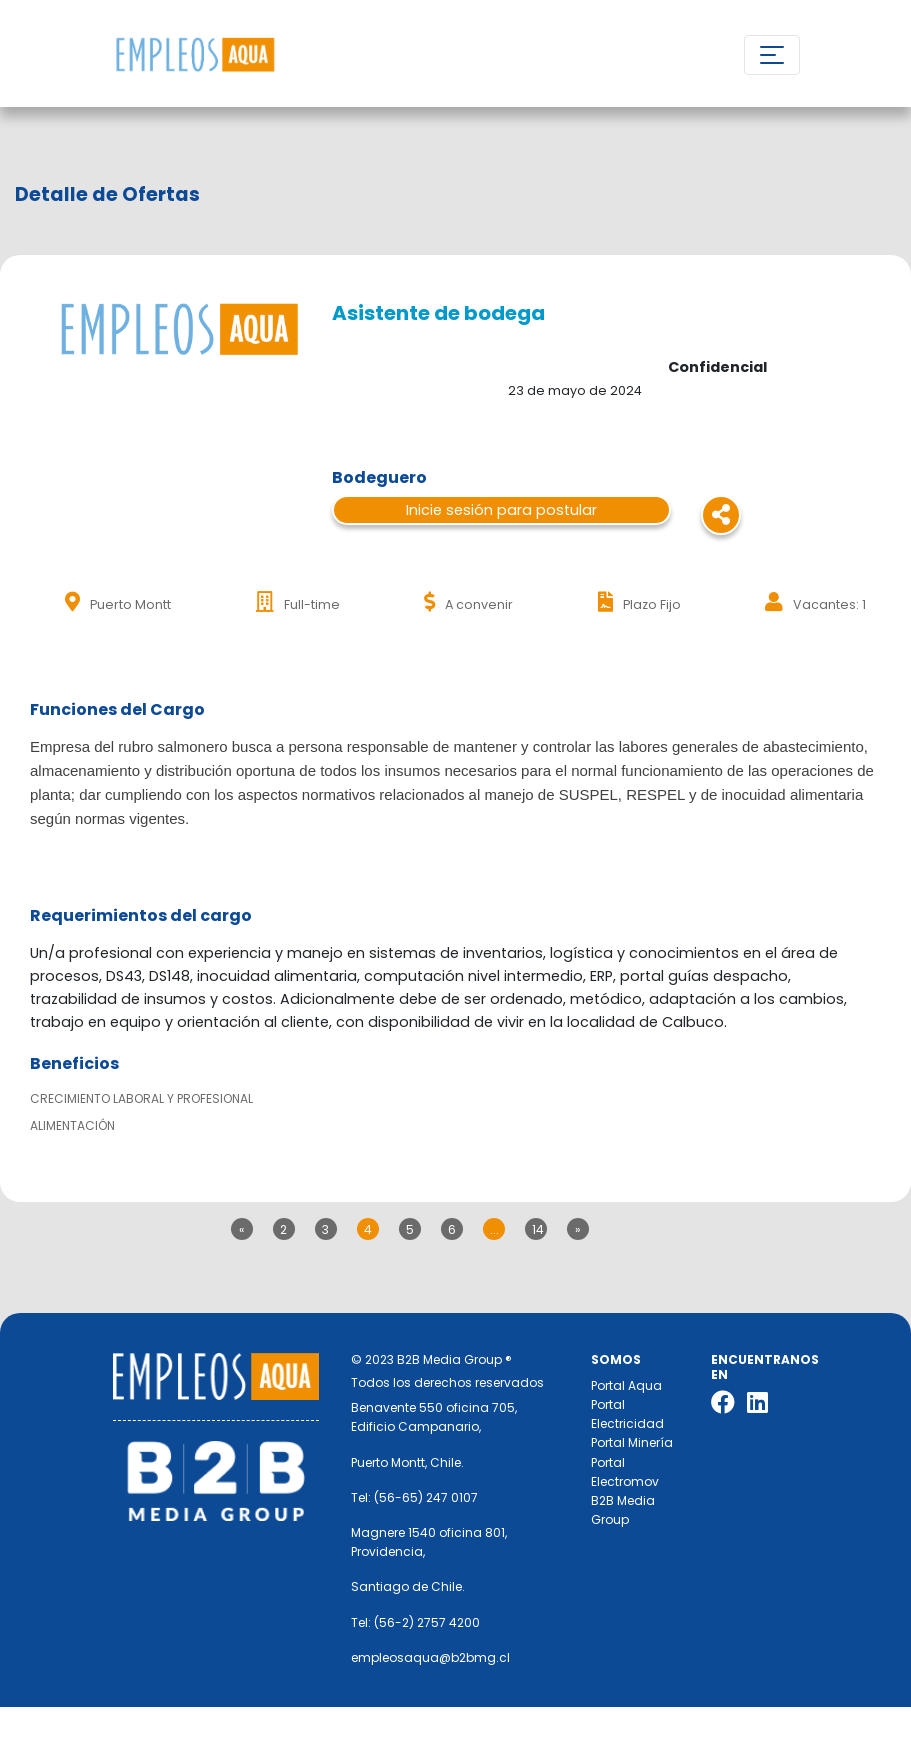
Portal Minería (632, 1442)
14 (538, 1229)
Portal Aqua (626, 1385)
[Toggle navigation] (772, 55)
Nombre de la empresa (194, 55)
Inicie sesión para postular (501, 510)
